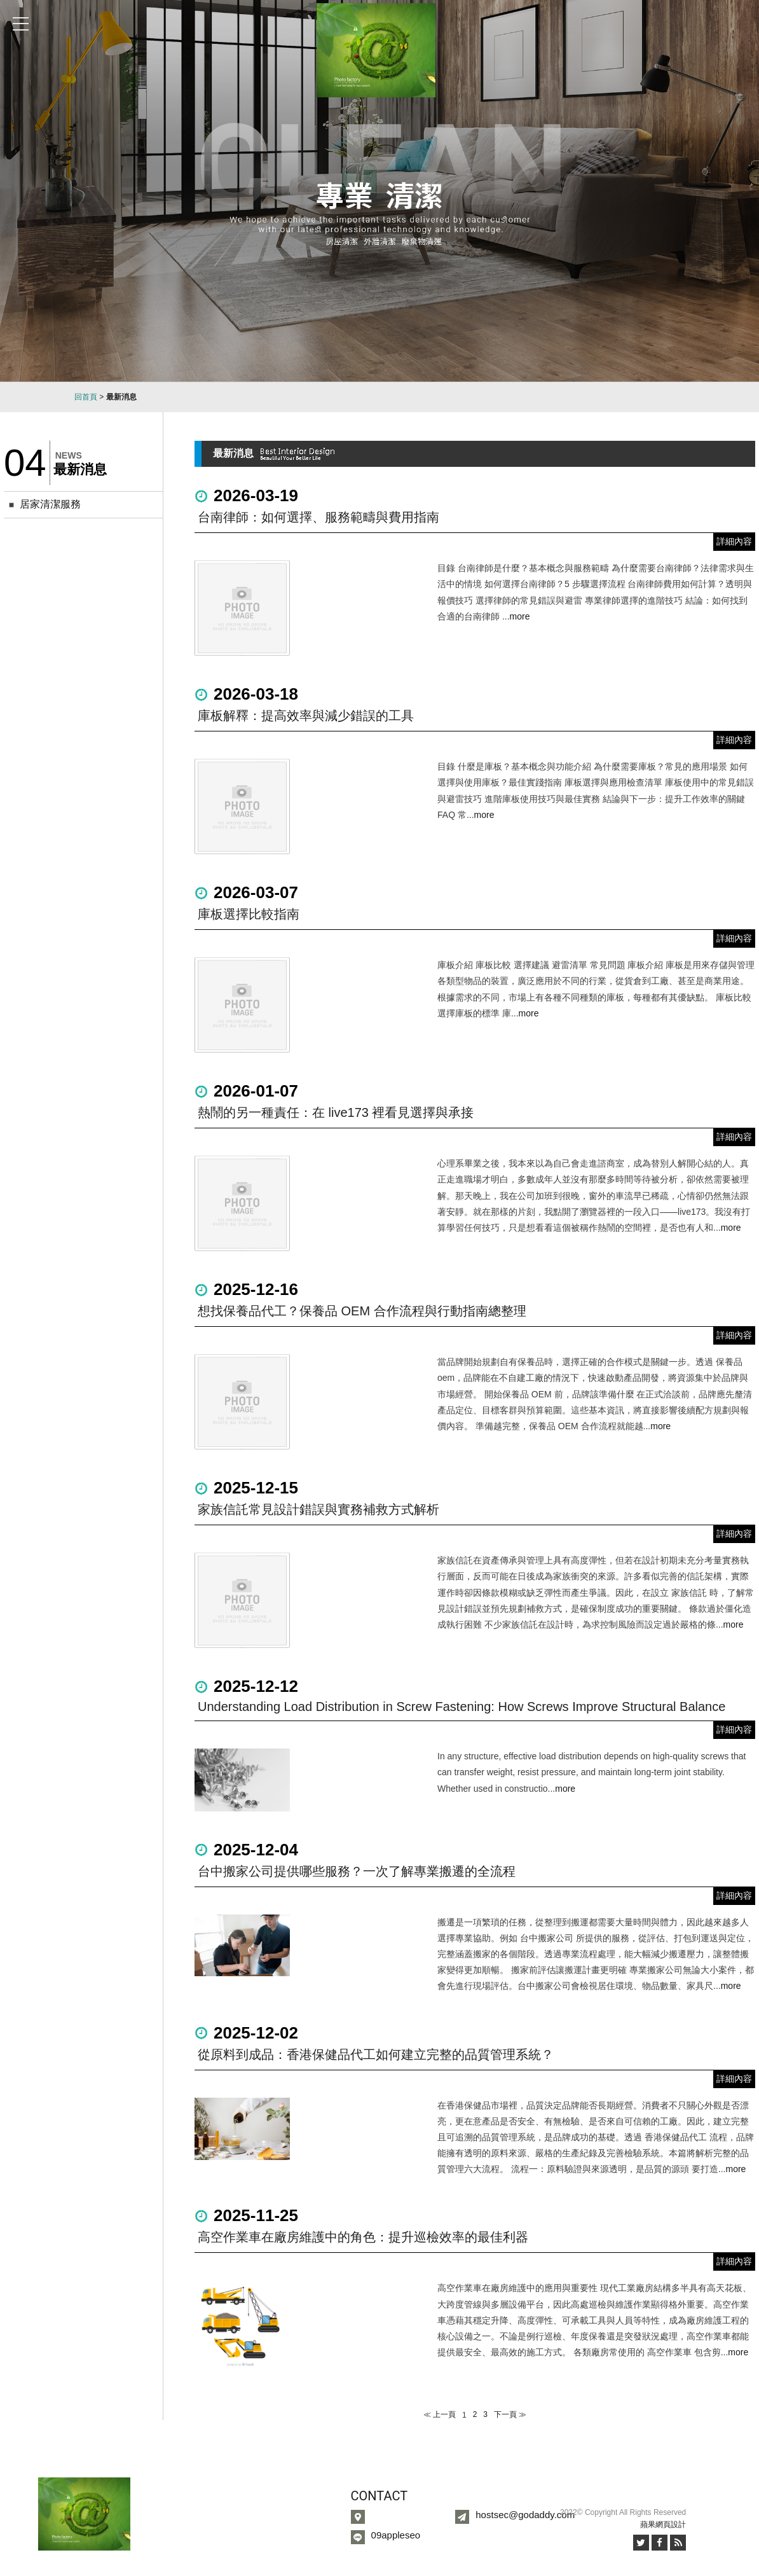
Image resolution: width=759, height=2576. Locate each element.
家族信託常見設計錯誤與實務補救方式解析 (318, 1509)
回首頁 (85, 396)
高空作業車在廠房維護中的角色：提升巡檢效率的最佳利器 (363, 2237)
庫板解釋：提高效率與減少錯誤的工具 (306, 716)
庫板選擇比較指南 (248, 914)
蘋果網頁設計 (663, 2524)
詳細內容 (734, 541)
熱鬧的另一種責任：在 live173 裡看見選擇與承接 (336, 1112)
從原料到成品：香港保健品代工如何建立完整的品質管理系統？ (376, 2054)
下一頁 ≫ (510, 2414)
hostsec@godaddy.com (525, 2514)
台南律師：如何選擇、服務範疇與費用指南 (318, 517)
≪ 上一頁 (439, 2414)
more (520, 616)
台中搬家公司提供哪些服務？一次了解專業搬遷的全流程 (357, 1871)
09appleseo (396, 2535)
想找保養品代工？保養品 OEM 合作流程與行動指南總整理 (362, 1311)
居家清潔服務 (50, 504)
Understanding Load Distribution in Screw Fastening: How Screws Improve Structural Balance (461, 1707)
